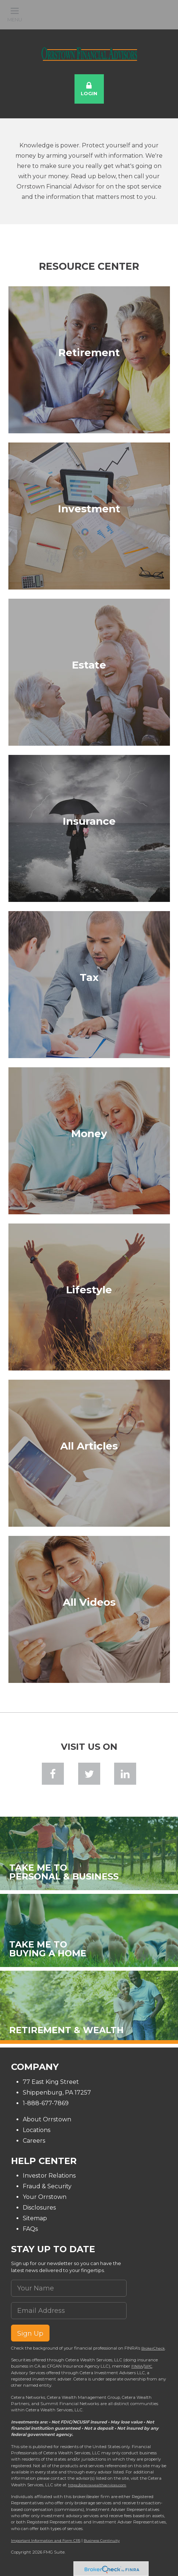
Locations (36, 2130)
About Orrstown (47, 2119)
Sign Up (30, 2333)
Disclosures (39, 2207)
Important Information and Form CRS (45, 2540)
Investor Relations (49, 2175)
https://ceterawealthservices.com (97, 2485)
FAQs (30, 2228)
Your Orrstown (44, 2196)
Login (89, 89)
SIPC (148, 2366)
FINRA (137, 2366)
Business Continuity (102, 2540)
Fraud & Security (47, 2186)
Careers (34, 2140)
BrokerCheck (153, 2348)
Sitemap (35, 2218)
